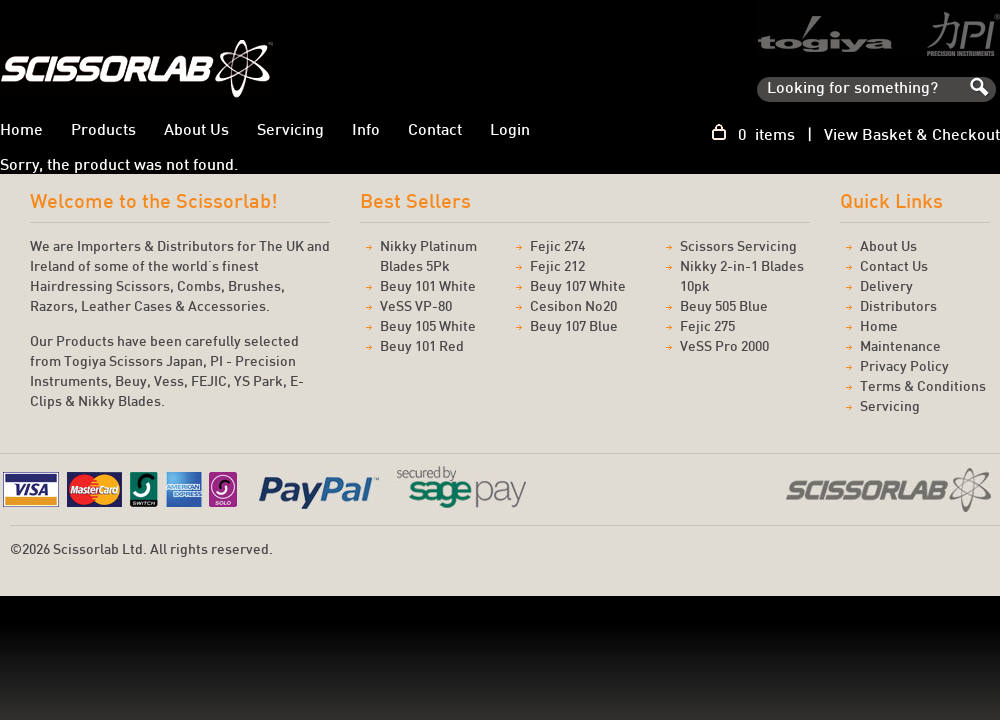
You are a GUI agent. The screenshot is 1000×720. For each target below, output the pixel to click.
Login (510, 131)
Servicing (290, 131)
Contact (435, 131)
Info (366, 131)
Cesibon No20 (573, 307)
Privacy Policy (904, 367)
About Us (196, 131)
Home (879, 327)
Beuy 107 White (578, 287)
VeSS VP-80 (416, 307)
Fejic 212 (557, 267)
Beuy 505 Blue (724, 307)
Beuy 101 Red (422, 347)
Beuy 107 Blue (574, 327)
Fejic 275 (707, 327)
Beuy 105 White (428, 327)
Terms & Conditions (923, 387)
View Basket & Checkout (912, 136)
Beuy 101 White (428, 287)
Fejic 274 (557, 247)
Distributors (898, 307)
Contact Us (894, 267)
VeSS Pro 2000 (724, 347)
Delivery (886, 287)
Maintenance (900, 347)
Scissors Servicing (738, 247)
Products (103, 131)
